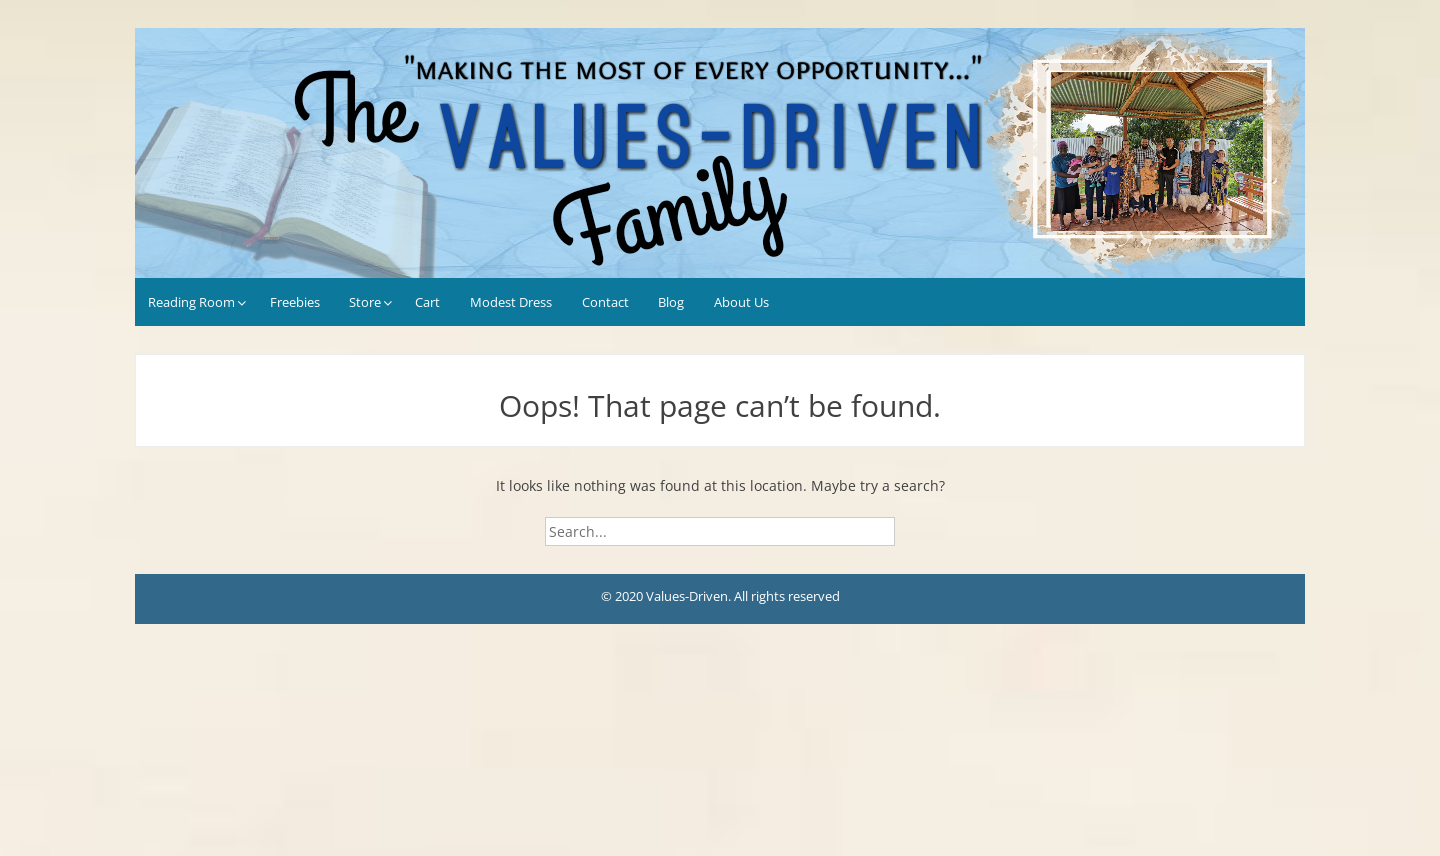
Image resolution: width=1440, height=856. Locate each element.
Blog (671, 302)
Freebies (295, 302)
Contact (605, 302)
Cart (427, 302)
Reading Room (191, 302)
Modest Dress (511, 302)
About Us (741, 302)
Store (365, 302)
